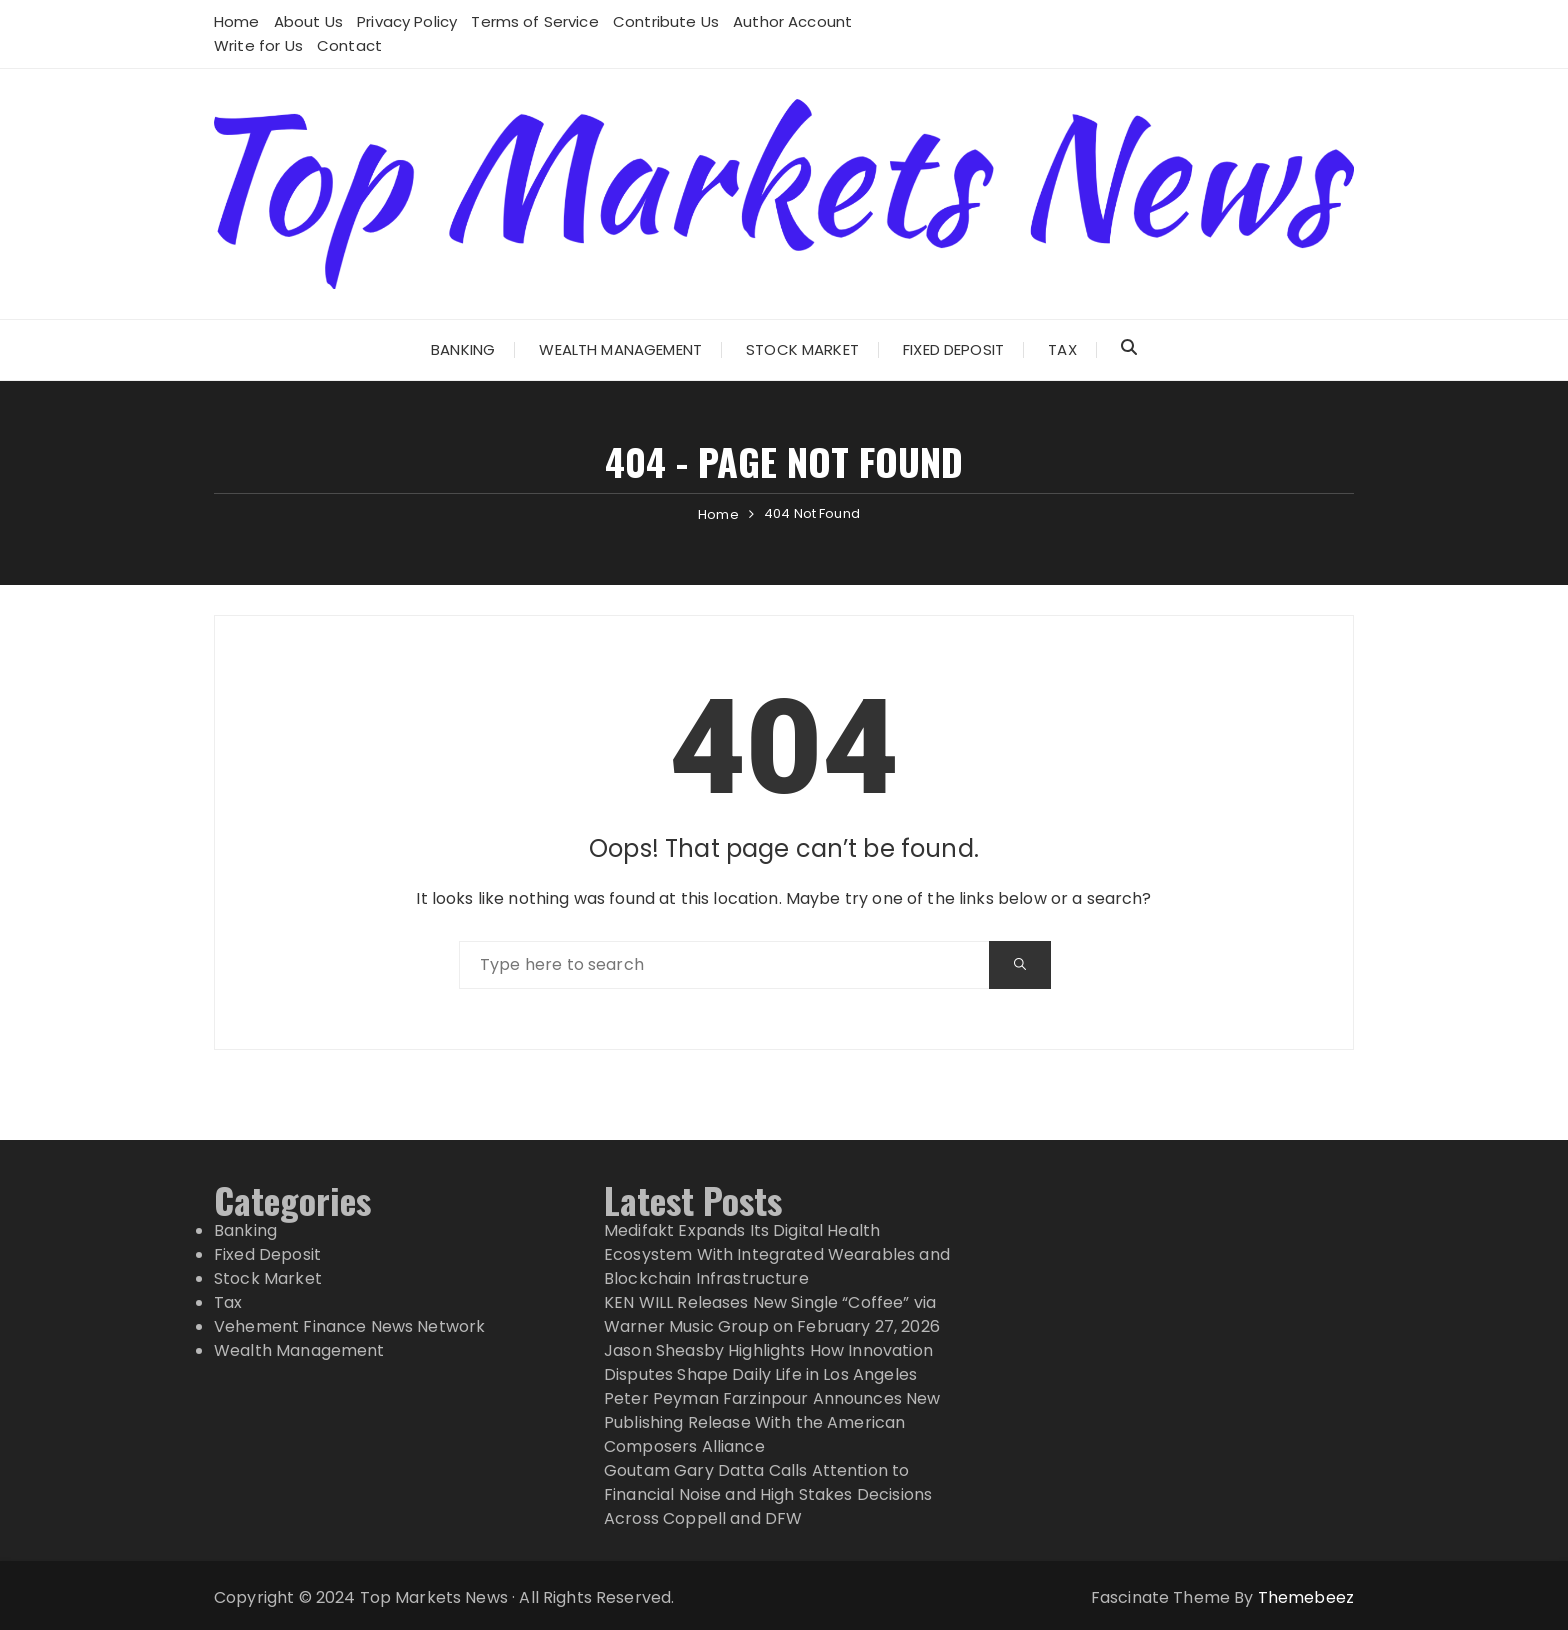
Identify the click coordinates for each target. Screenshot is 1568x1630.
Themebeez (1306, 1597)
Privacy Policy (407, 21)
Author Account (792, 21)
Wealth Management (620, 349)
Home (237, 21)
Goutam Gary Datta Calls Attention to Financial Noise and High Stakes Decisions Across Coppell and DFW (768, 1494)
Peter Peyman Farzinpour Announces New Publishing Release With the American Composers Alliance (772, 1422)
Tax (1062, 349)
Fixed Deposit (953, 349)
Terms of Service (534, 21)
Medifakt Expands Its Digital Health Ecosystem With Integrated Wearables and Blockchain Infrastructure (777, 1254)
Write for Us (258, 45)
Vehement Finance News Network (349, 1326)
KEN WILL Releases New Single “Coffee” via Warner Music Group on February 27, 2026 (772, 1314)
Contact (349, 45)
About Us (308, 21)
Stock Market (802, 349)
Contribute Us (666, 21)
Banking (463, 349)
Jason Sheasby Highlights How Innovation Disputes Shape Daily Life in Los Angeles (768, 1362)
